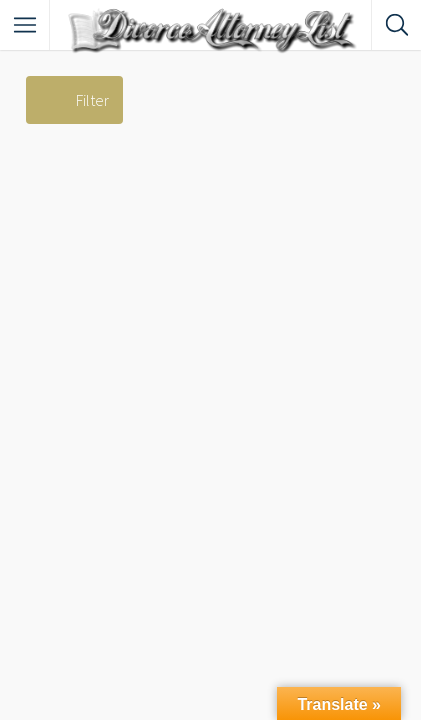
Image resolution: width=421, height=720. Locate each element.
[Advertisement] (210, 344)
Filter (92, 100)
